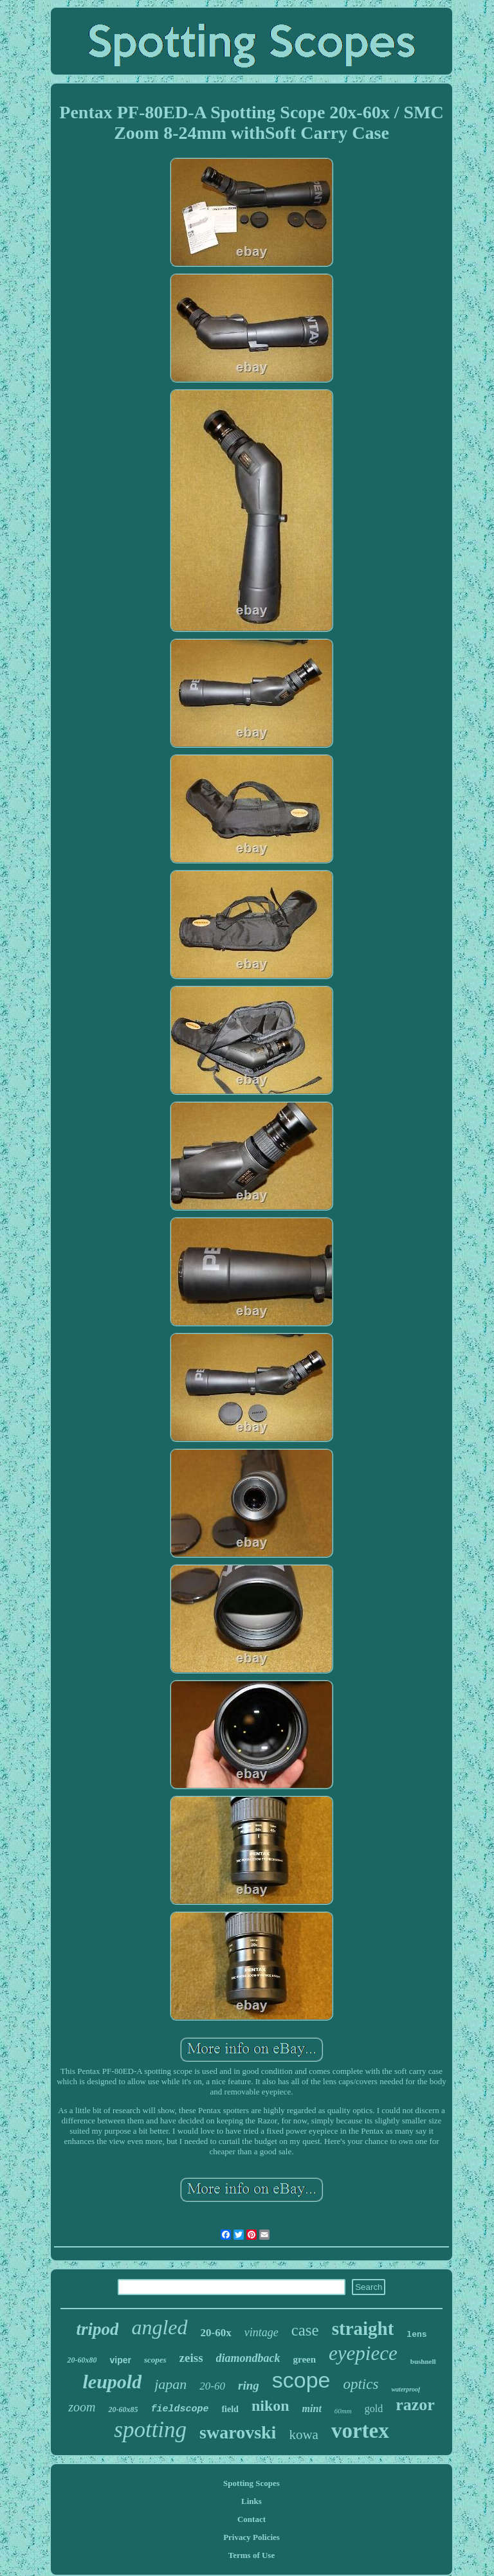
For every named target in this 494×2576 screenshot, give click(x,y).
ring (248, 2385)
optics (360, 2384)
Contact (251, 2519)
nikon (270, 2405)
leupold (112, 2381)
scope (301, 2380)
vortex (360, 2430)
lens (416, 2334)
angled (159, 2327)
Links (251, 2501)
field (229, 2409)
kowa (303, 2434)
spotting (150, 2429)
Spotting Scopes (251, 2483)
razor (415, 2404)
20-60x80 (81, 2359)
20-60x (216, 2333)
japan (170, 2384)
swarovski (237, 2432)
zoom (81, 2407)
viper (120, 2360)
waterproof (405, 2389)
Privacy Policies (251, 2537)
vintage (261, 2332)
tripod (97, 2329)
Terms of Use (251, 2555)
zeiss (191, 2357)
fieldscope (179, 2409)
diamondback (248, 2358)
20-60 (212, 2386)
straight (363, 2328)
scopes (155, 2359)
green (304, 2359)
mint (312, 2408)
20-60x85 (123, 2409)
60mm (343, 2411)
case (305, 2330)
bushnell (423, 2361)
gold (374, 2408)
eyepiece (363, 2353)
